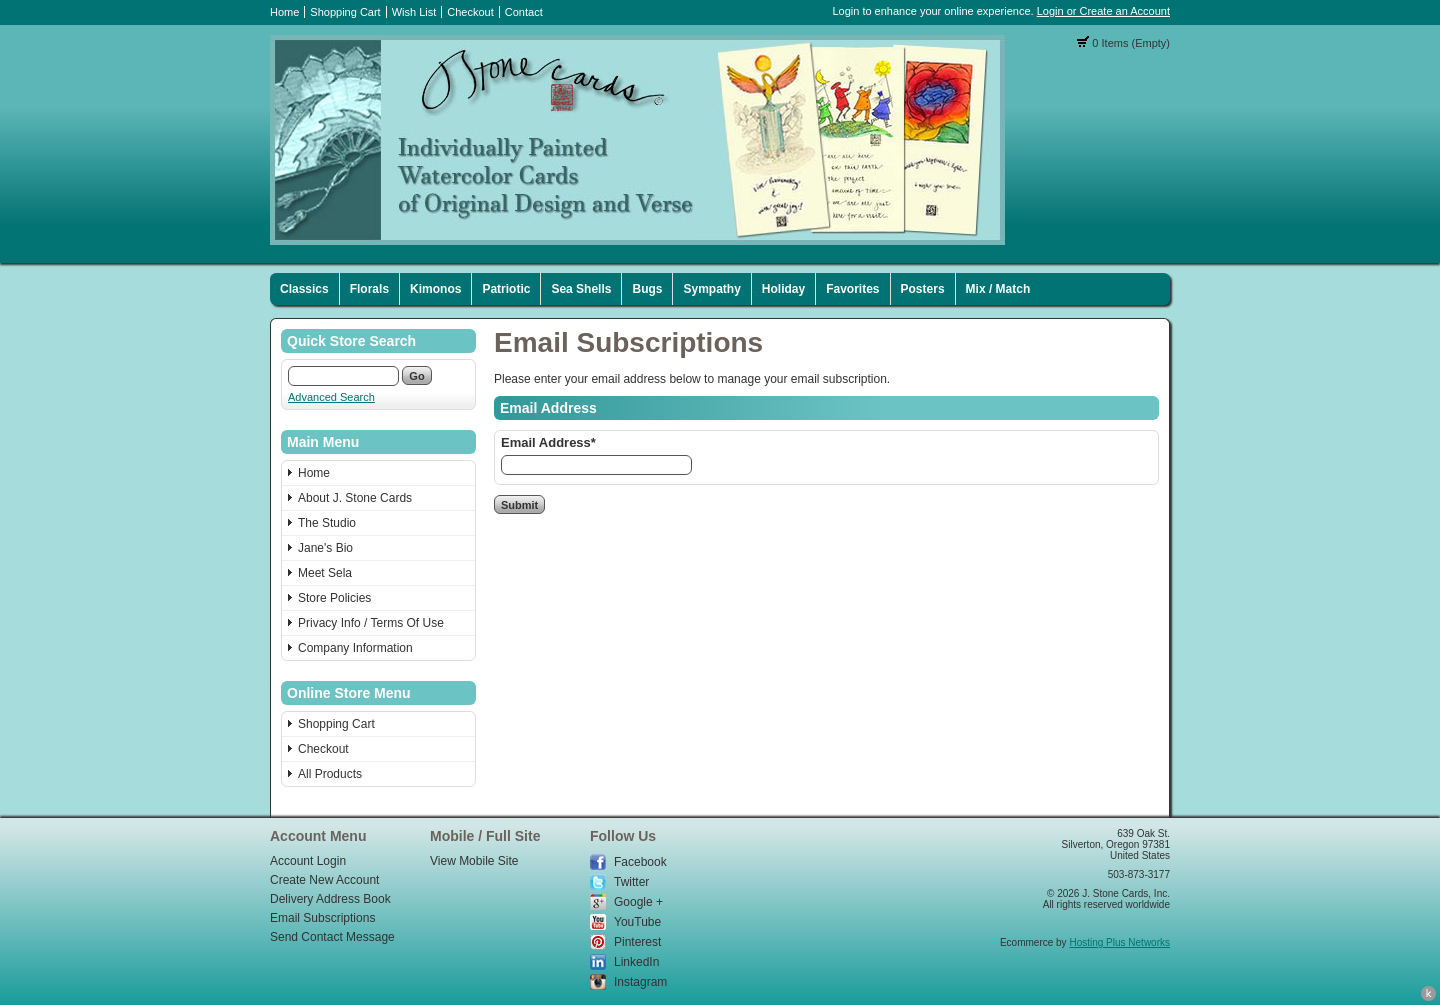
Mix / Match (998, 289)
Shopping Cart (345, 12)
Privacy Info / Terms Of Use (371, 623)
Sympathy (711, 289)
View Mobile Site (474, 861)
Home (284, 12)
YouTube (637, 922)
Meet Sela (325, 573)
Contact (524, 12)
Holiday (783, 289)
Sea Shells (581, 289)
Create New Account (324, 880)
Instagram (640, 982)
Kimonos (435, 289)
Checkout (470, 12)
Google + (638, 902)
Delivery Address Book (330, 899)
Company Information (355, 648)
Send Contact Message (332, 937)
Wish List (414, 12)
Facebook (640, 862)
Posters (923, 289)
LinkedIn (636, 962)
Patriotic (506, 289)
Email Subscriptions (322, 918)
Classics (304, 289)
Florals (369, 289)
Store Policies (334, 598)
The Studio (327, 523)
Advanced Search (331, 397)
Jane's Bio (325, 548)
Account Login (308, 861)
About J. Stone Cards (355, 498)
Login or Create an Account (1103, 11)
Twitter (631, 882)
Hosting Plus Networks (1119, 942)
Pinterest (637, 942)
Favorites (852, 289)
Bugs (647, 289)
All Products (330, 774)
